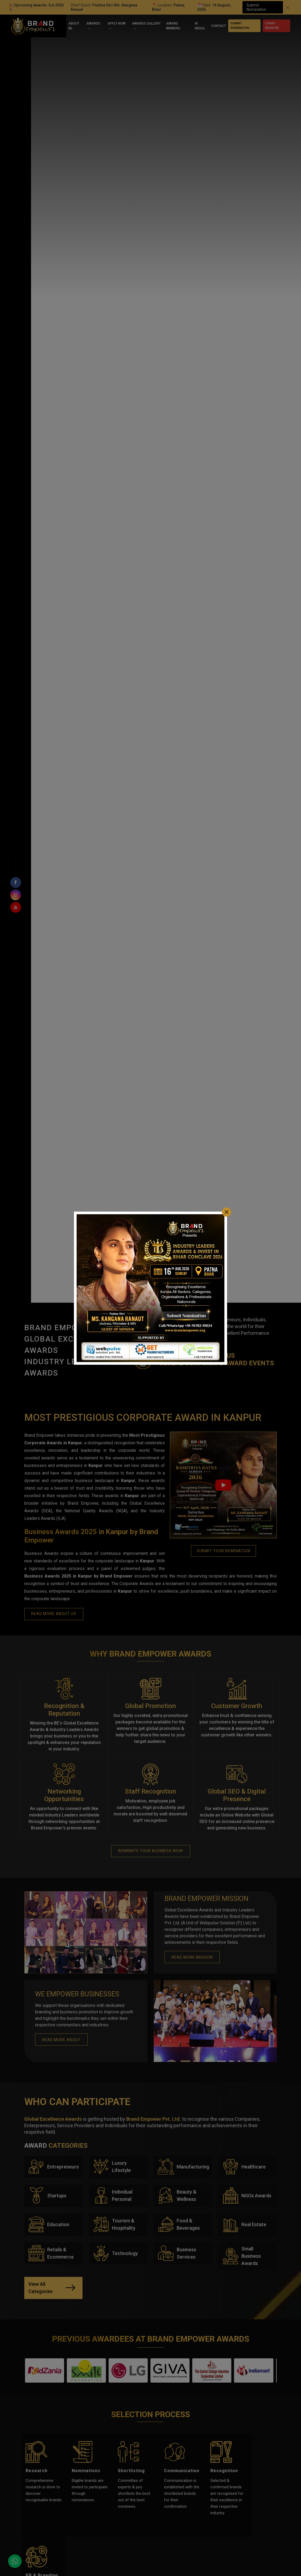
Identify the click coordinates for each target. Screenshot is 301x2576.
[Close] (226, 1212)
